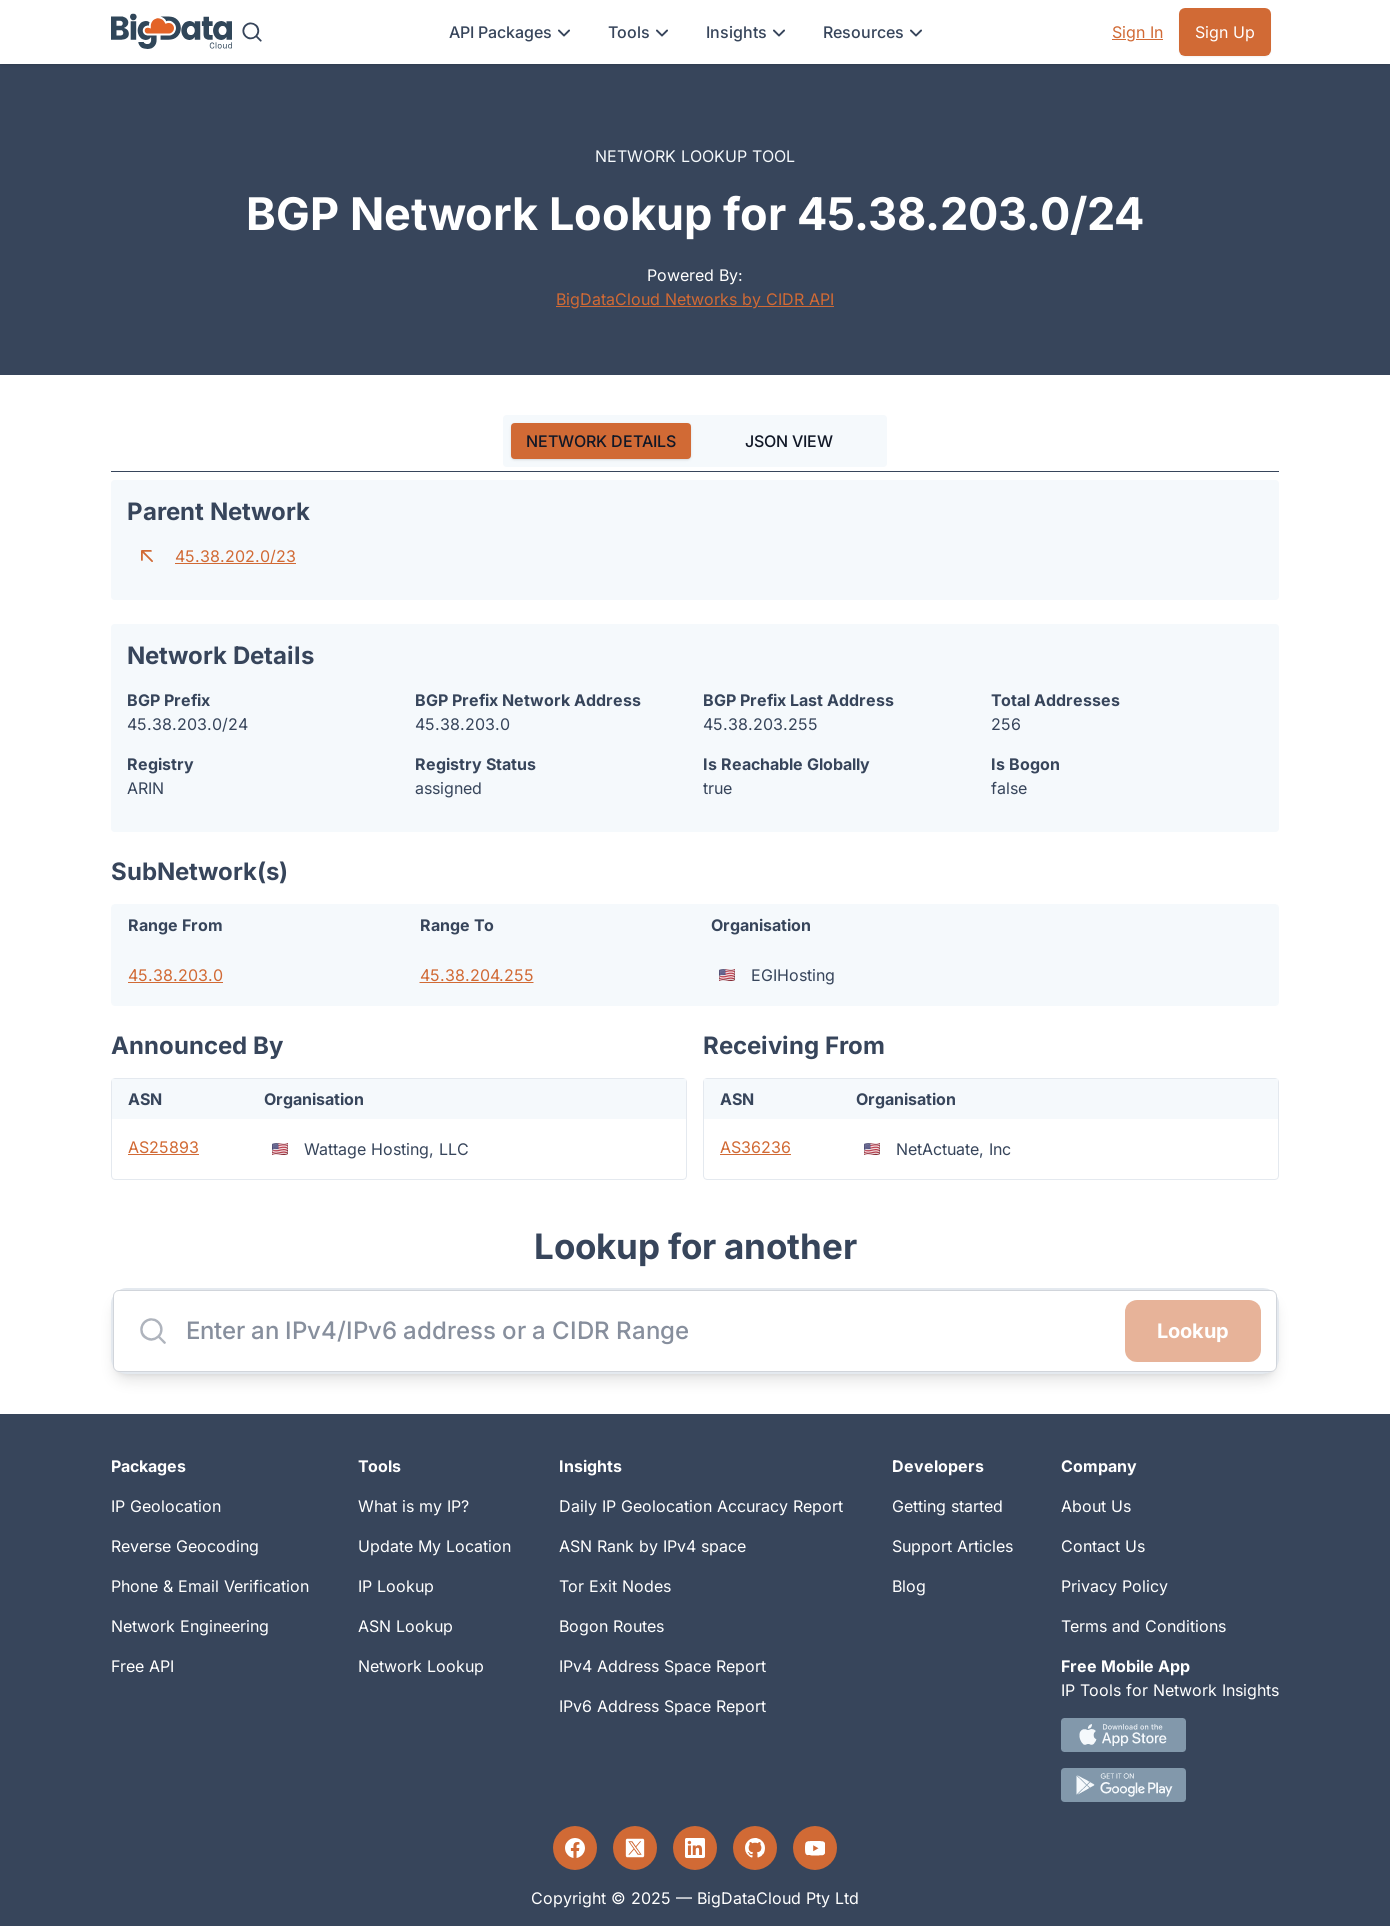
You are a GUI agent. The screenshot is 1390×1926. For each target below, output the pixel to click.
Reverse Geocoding (185, 1546)
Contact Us (1103, 1546)
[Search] (252, 32)
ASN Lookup (405, 1626)
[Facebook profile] (575, 1848)
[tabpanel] (695, 830)
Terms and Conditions (1143, 1626)
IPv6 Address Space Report (662, 1706)
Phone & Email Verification (210, 1586)
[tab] (601, 441)
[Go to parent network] (147, 556)
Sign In (1137, 32)
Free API (142, 1666)
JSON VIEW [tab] (789, 441)
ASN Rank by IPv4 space (652, 1546)
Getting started (947, 1506)
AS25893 (163, 1147)
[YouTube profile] (815, 1848)
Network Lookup (421, 1666)
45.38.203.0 (175, 975)
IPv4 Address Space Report (662, 1666)
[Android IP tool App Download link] (1170, 1785)
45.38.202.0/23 (235, 556)
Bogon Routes (611, 1626)
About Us (1096, 1506)
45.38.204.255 (477, 975)
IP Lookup (396, 1586)
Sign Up (1225, 32)
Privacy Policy (1114, 1586)
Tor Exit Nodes (615, 1586)
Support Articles (952, 1546)
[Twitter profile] (635, 1848)
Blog (909, 1586)
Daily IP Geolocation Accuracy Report (701, 1506)
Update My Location (434, 1546)
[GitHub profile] (755, 1848)
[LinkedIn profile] (695, 1848)
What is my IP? (413, 1506)
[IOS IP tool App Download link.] (1170, 1735)
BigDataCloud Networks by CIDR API (695, 299)
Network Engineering (190, 1626)
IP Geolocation (166, 1506)
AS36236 (755, 1147)
